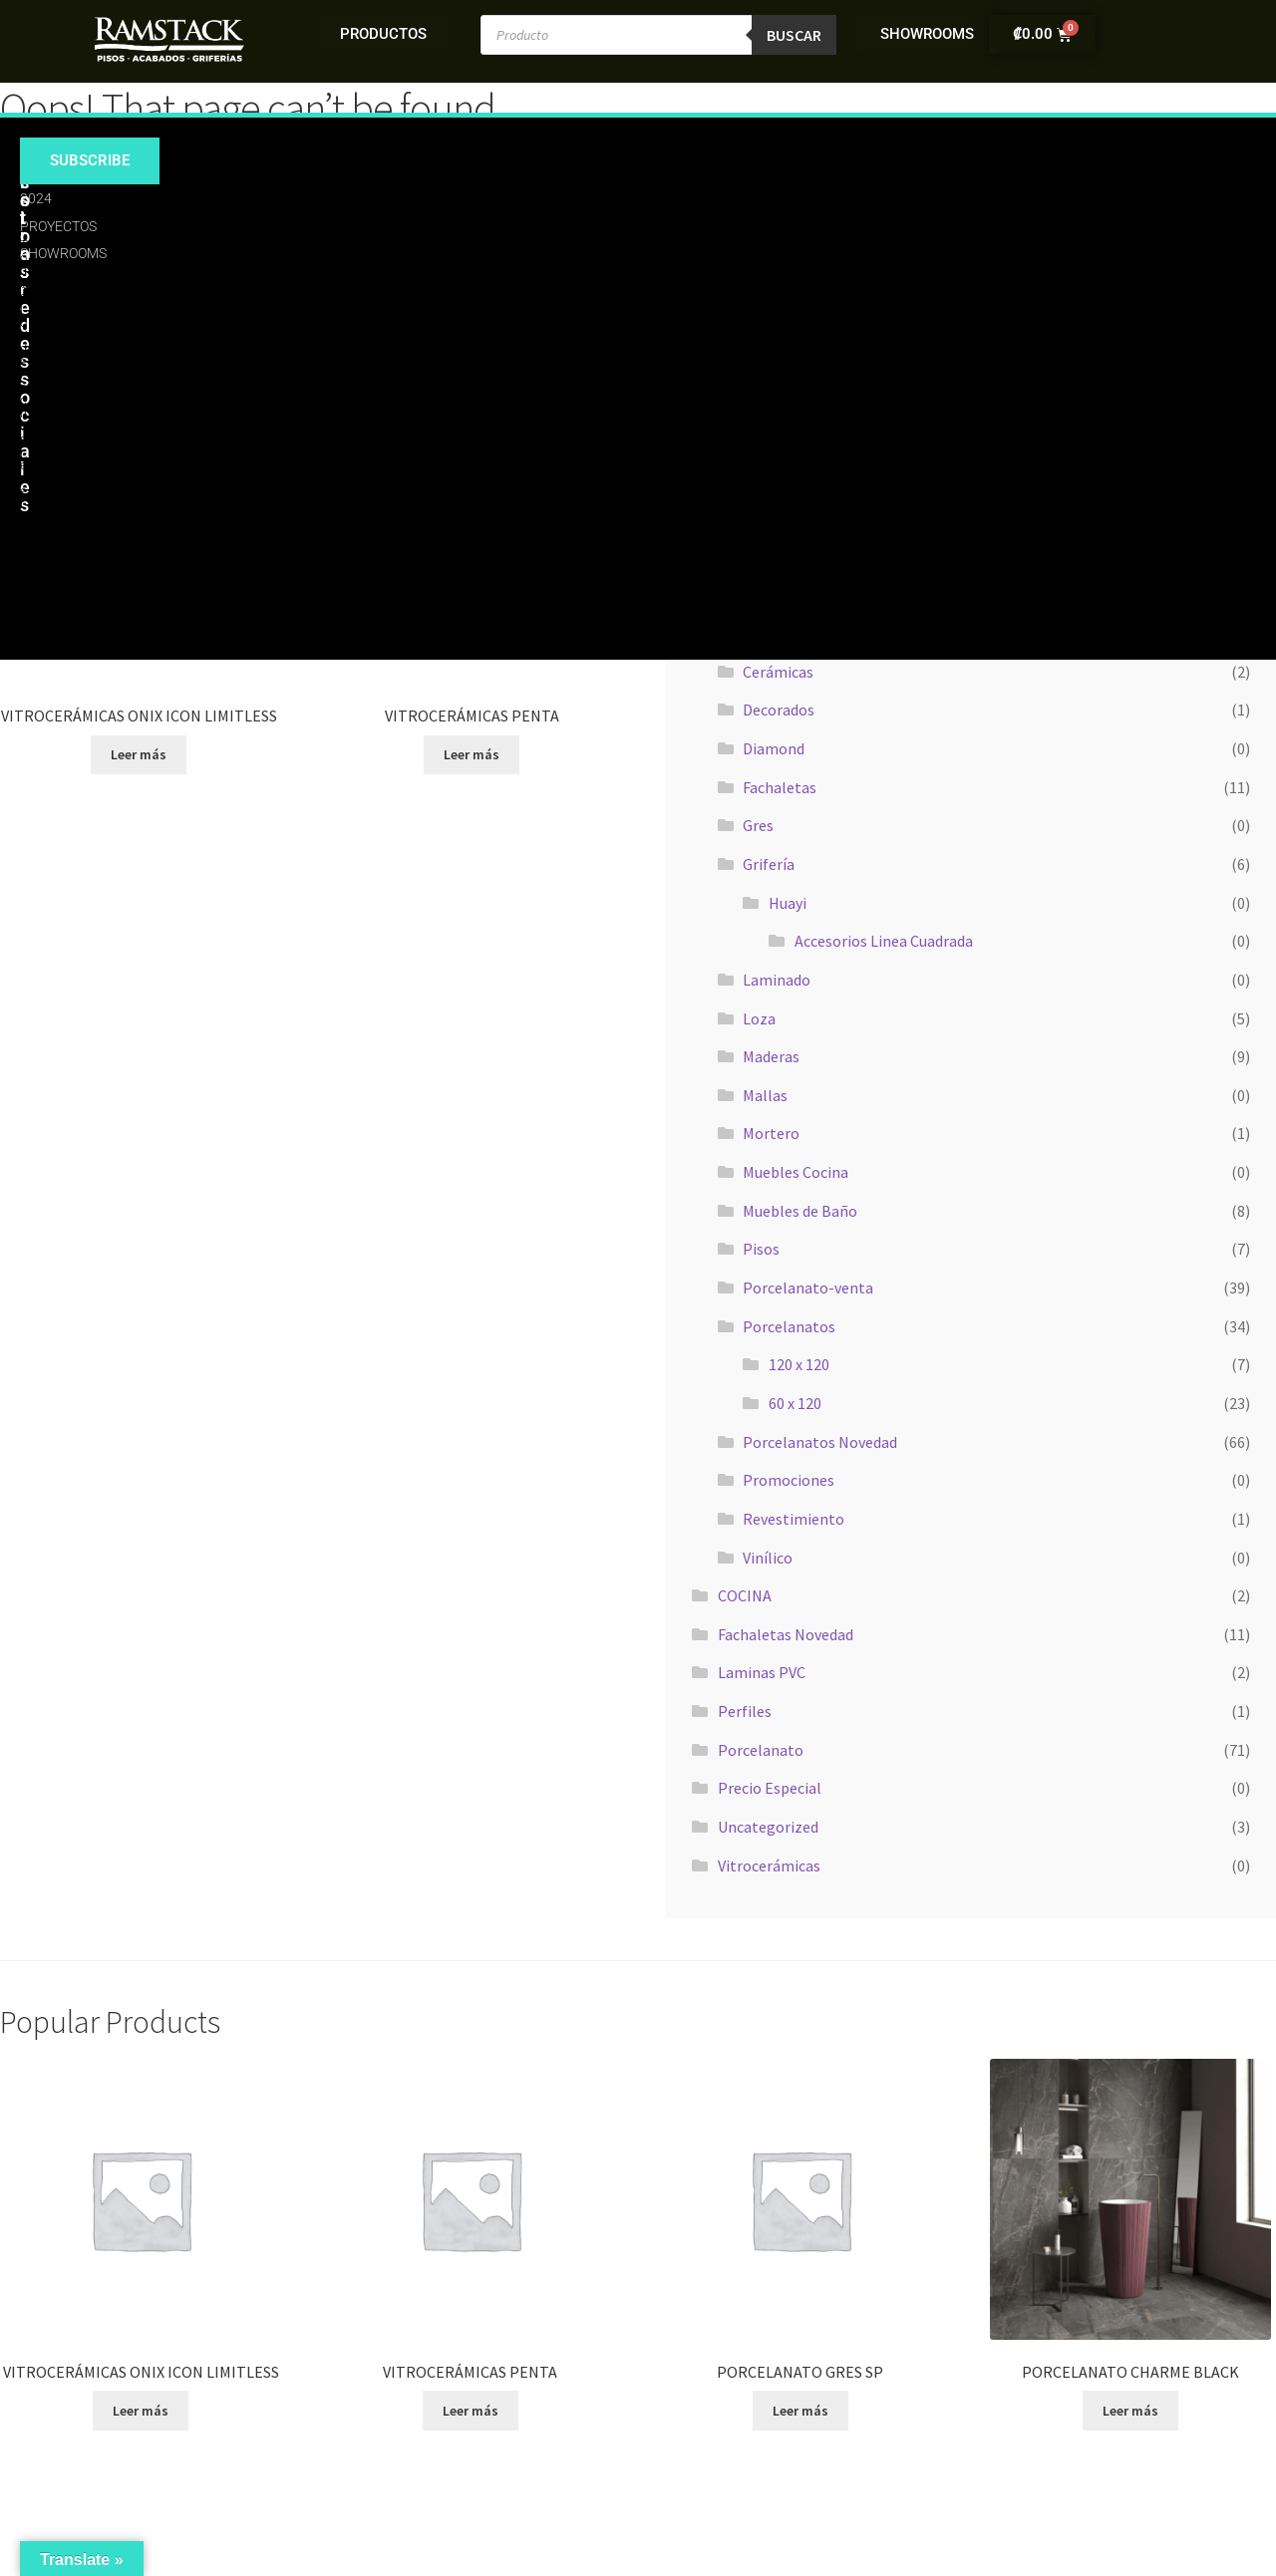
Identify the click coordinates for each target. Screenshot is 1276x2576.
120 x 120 (799, 1364)
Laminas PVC (761, 1672)
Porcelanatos (789, 1326)
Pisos (761, 1249)
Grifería (769, 864)
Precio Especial (769, 1788)
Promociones (788, 1480)
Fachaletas (779, 787)
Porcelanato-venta (808, 1287)
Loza (759, 1018)
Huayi (787, 903)
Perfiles (745, 1711)
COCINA (745, 1595)
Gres (758, 825)
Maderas (771, 1056)
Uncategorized (768, 1827)
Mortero (771, 1133)
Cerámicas (778, 672)
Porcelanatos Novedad (820, 1442)
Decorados (778, 709)
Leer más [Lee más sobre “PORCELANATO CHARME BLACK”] (1130, 2411)
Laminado (776, 980)
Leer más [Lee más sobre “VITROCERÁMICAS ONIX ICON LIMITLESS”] (138, 754)
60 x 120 (795, 1403)
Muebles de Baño (800, 1211)
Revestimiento (793, 1519)
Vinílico (768, 1558)
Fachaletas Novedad (785, 1634)
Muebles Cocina (795, 1172)
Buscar (794, 35)
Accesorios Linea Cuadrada (884, 941)
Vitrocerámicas (769, 1865)
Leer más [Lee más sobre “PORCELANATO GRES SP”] (800, 2411)
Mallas (765, 1095)
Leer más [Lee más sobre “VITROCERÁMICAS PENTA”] (471, 754)
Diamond (773, 748)
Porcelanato (760, 1750)
